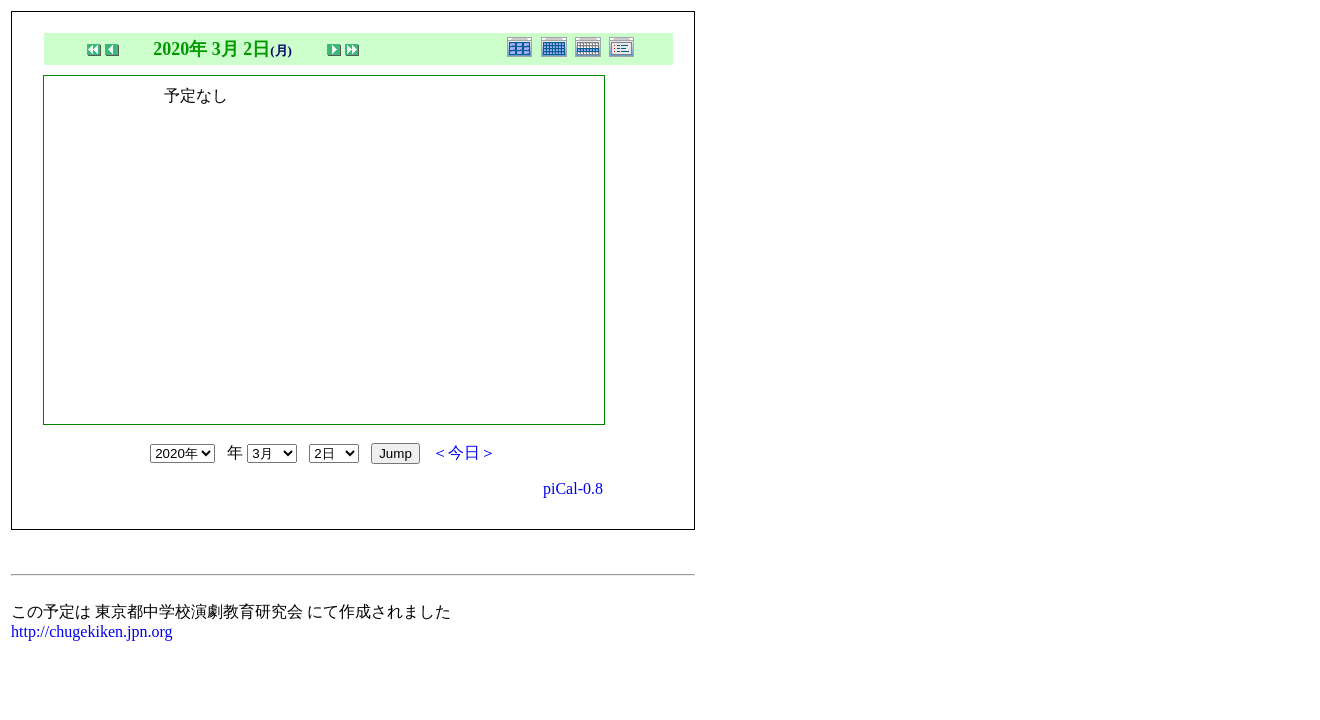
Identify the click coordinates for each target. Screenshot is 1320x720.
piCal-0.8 (573, 488)
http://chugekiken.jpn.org (91, 631)
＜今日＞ (464, 452)
